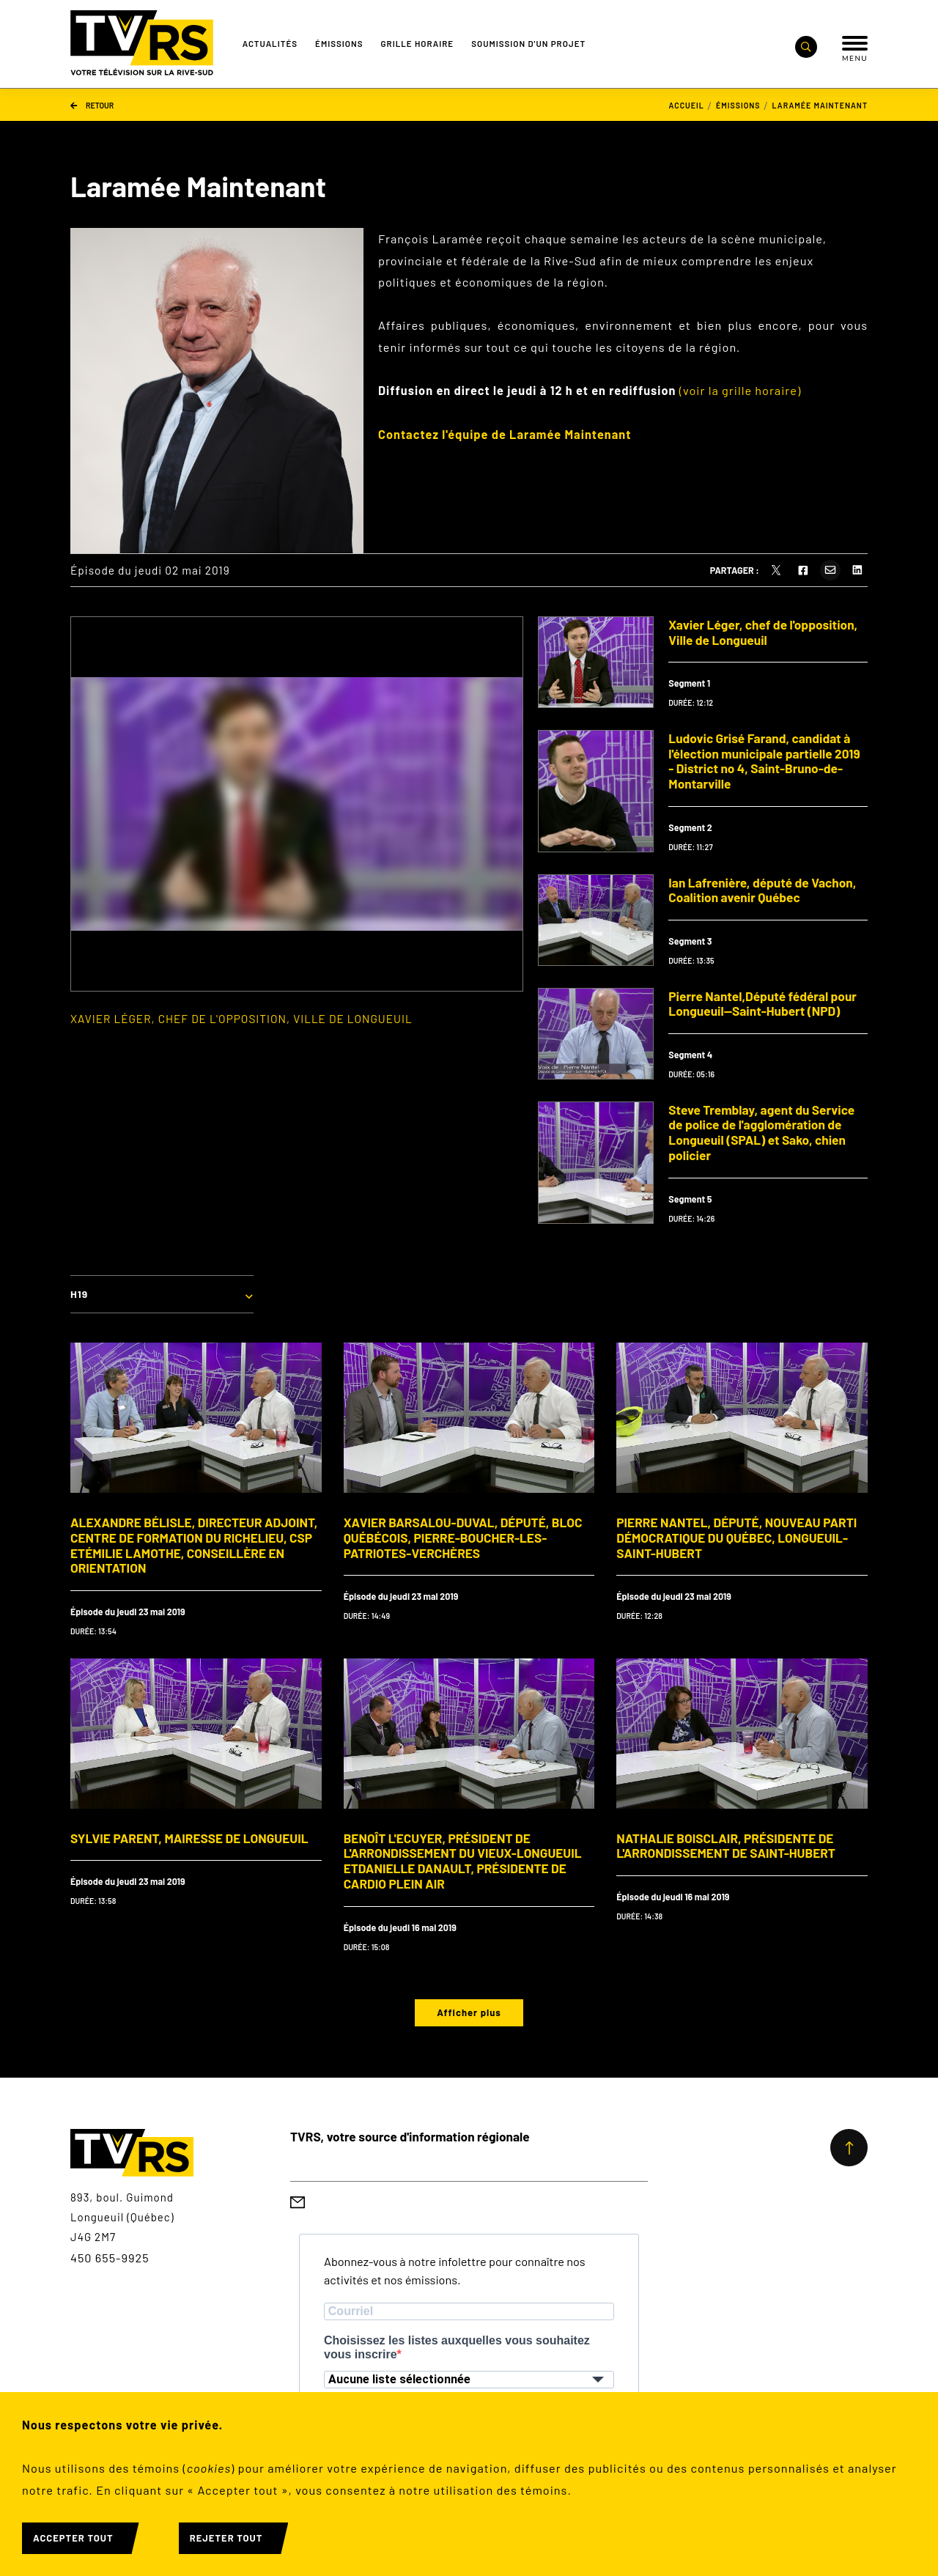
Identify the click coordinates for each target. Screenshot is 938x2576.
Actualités (270, 43)
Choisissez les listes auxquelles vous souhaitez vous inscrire (457, 2347)
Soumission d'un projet (528, 43)
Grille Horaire (417, 43)
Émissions (339, 43)
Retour (92, 104)
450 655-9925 (109, 2258)
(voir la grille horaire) (740, 390)
